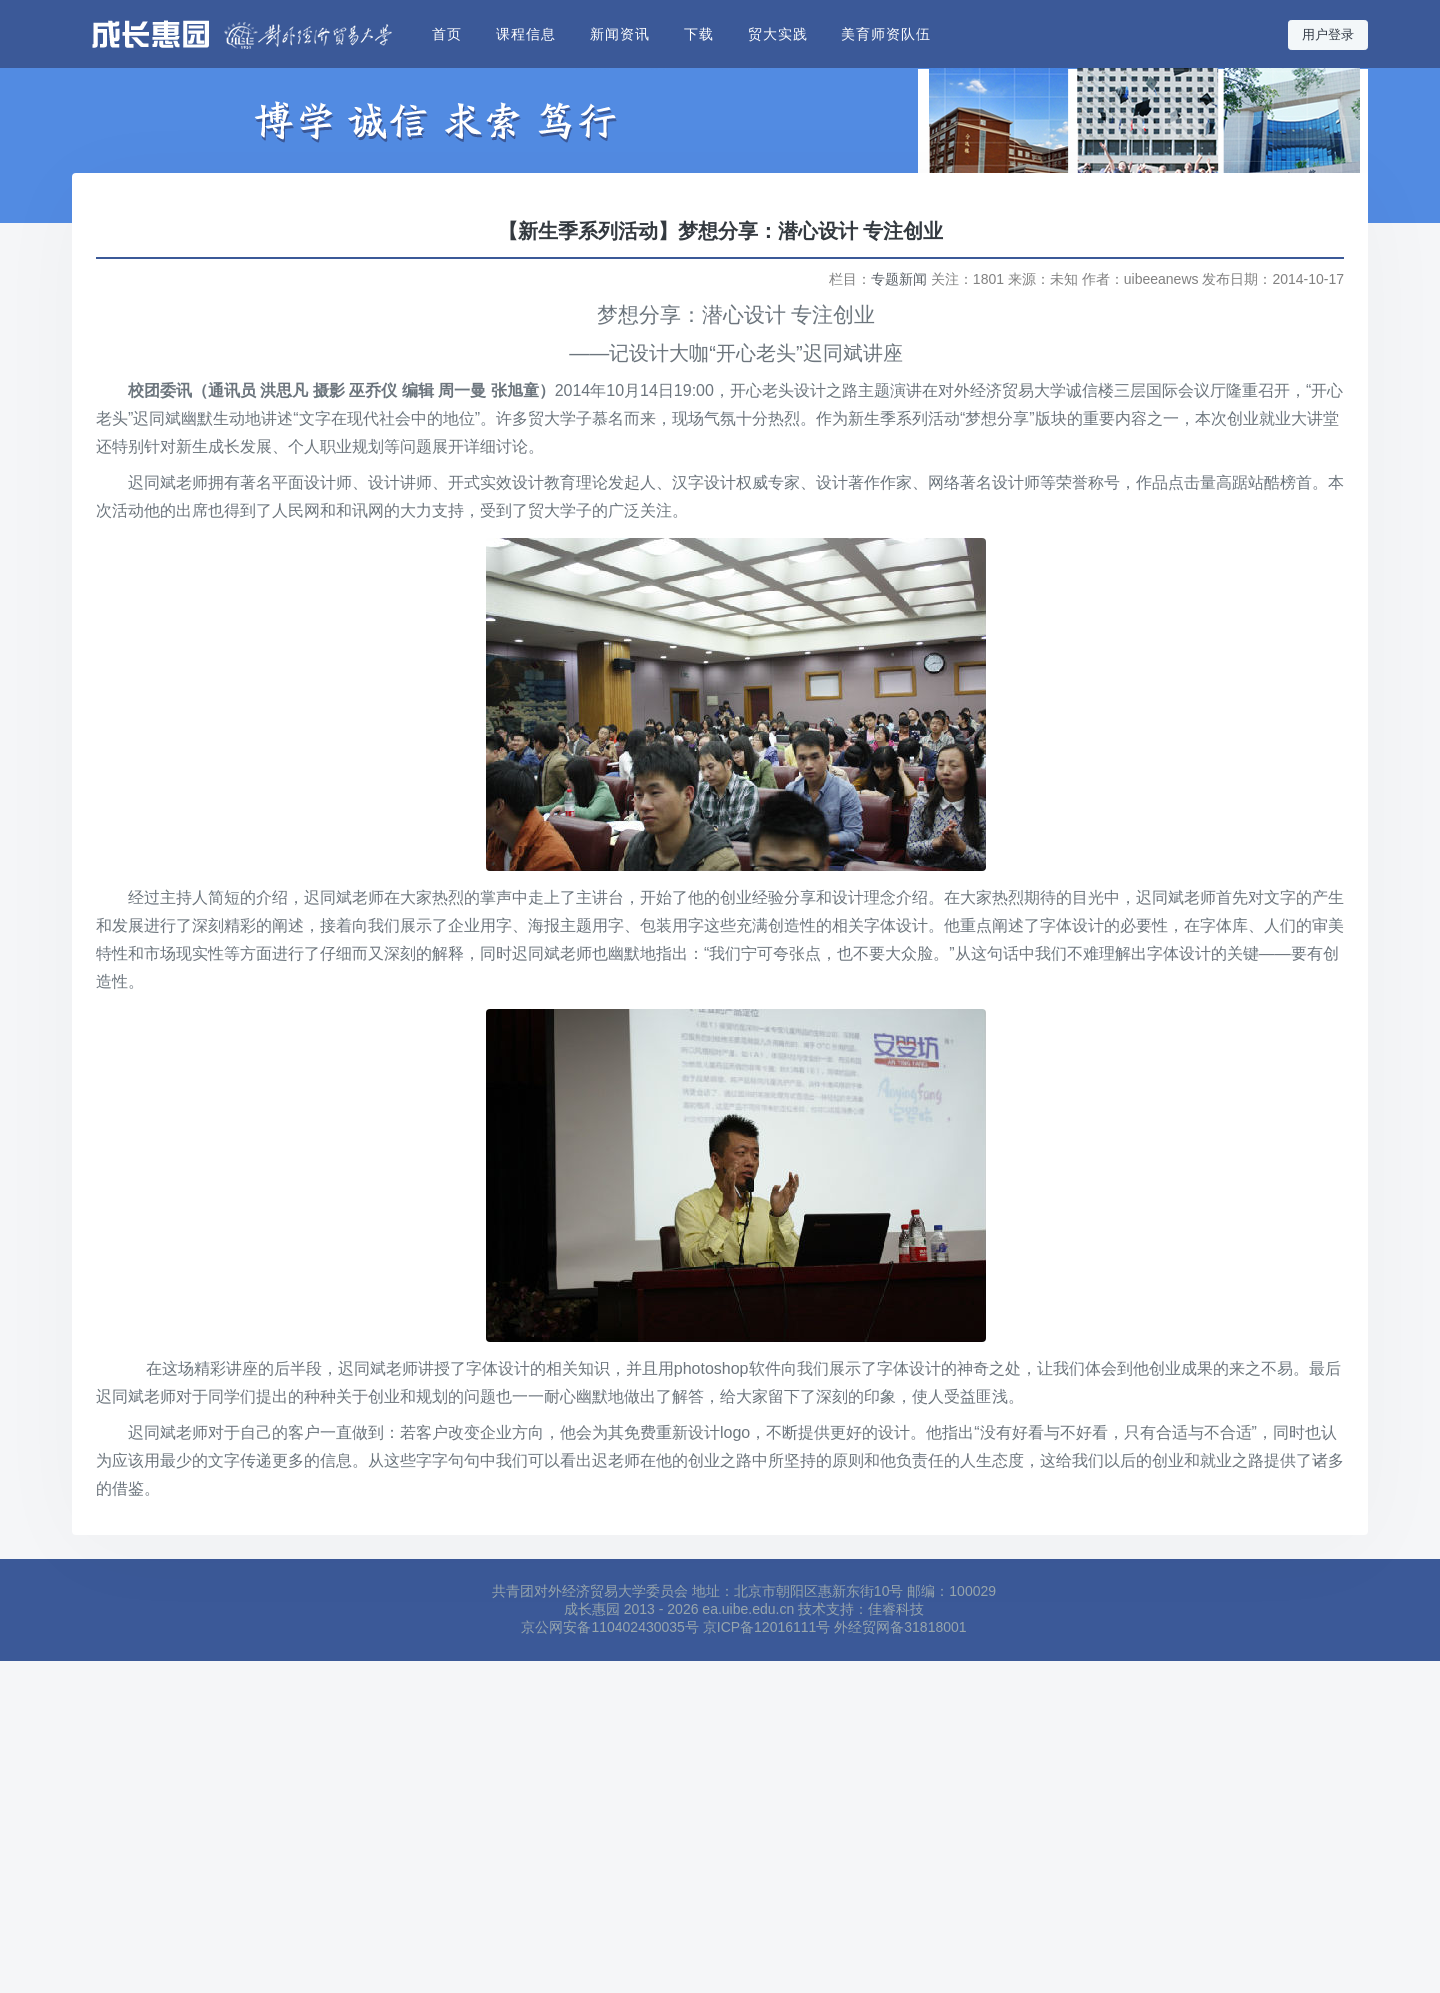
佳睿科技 (896, 1609)
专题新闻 (899, 279)
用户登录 (1328, 35)
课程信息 (526, 34)
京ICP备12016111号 (767, 1627)
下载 (699, 34)
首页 (447, 34)
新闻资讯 (620, 34)
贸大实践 (778, 34)
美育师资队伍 (886, 34)
